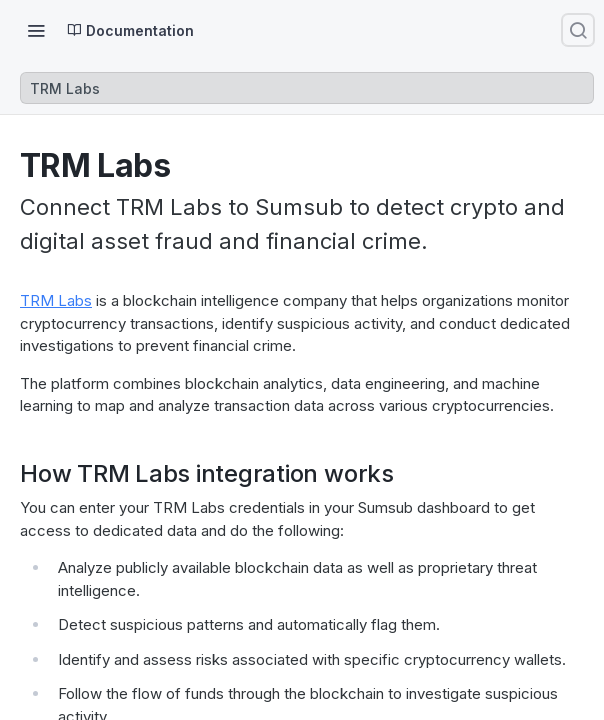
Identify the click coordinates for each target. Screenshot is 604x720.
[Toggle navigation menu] (36, 30)
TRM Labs (56, 300)
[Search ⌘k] (578, 30)
